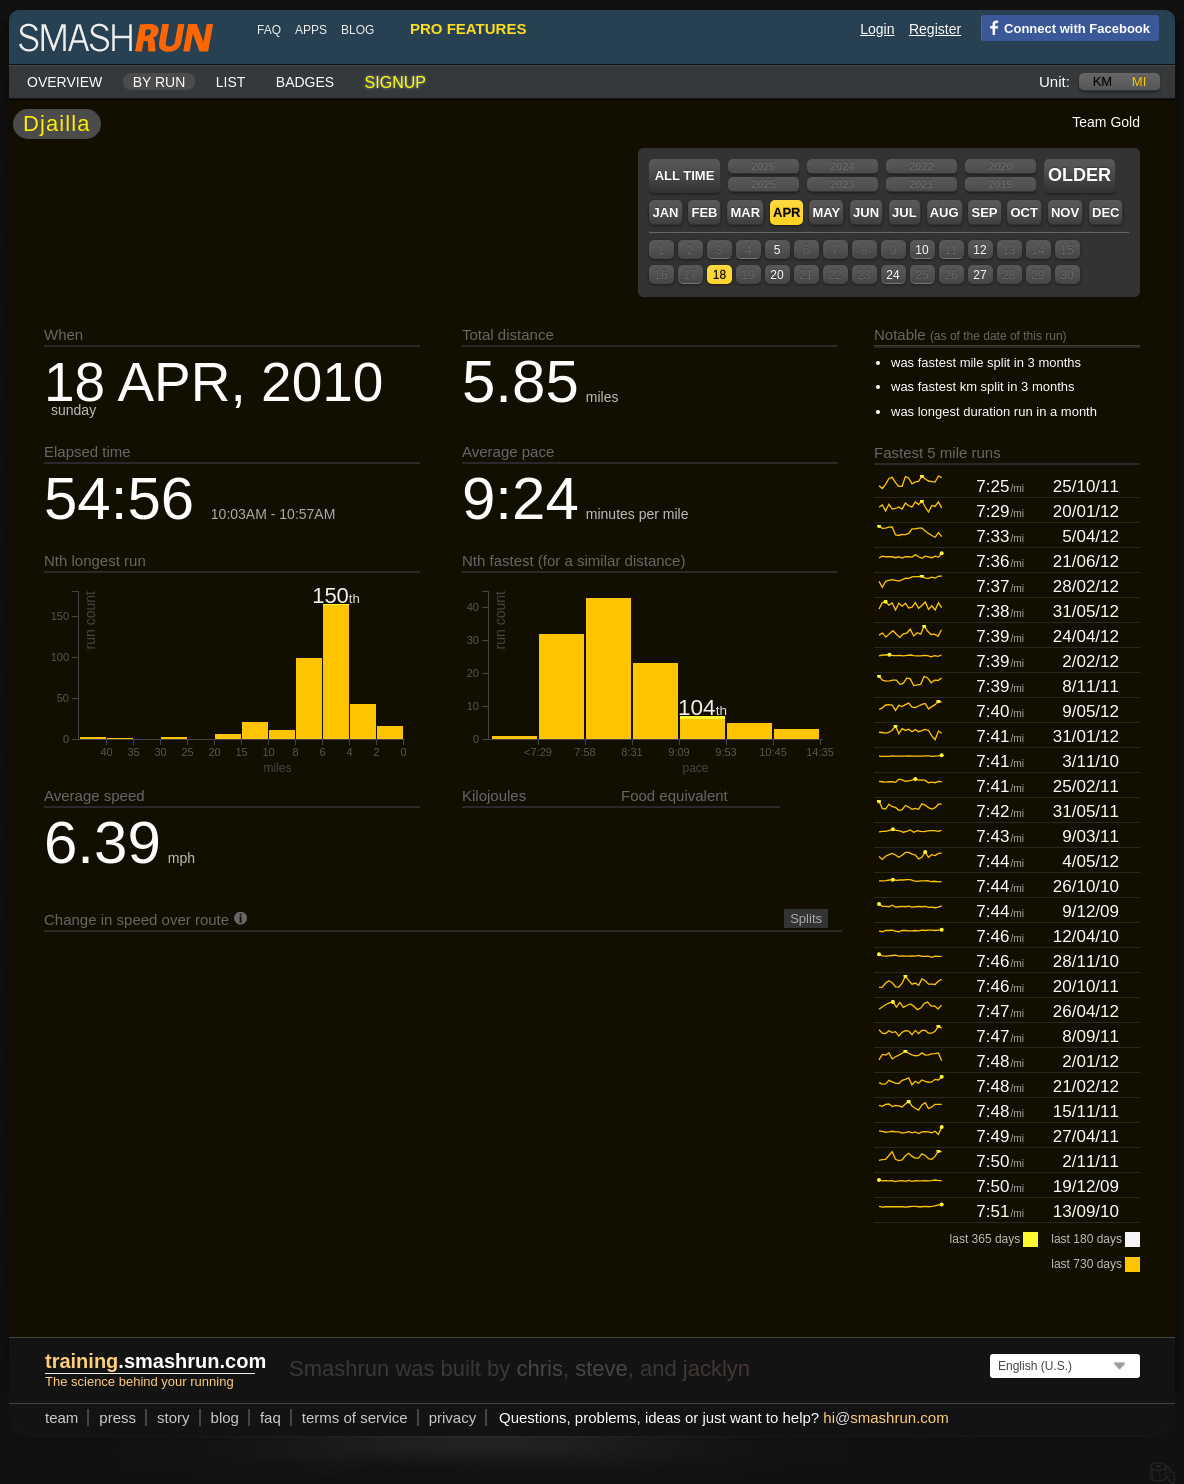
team (61, 1417)
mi (1139, 81)
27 (979, 275)
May (826, 212)
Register (935, 29)
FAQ (269, 30)
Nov (1065, 212)
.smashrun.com (155, 1361)
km (1103, 81)
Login (877, 29)
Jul (904, 212)
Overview (64, 82)
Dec (1105, 212)
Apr (786, 212)
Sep (984, 212)
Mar (745, 212)
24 (892, 275)
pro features (468, 28)
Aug (944, 212)
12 (979, 250)
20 (776, 275)
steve (601, 1368)
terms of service (355, 1417)
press (117, 1417)
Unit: (1054, 81)
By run (159, 82)
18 (719, 275)
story (173, 1417)
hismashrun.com (885, 1417)
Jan (665, 212)
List (231, 82)
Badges (305, 82)
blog (357, 30)
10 (921, 250)
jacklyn (716, 1368)
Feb (704, 212)
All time (685, 175)
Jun (866, 212)
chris (539, 1368)
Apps (311, 30)
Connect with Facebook (1065, 27)
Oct (1023, 212)
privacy (453, 1417)
